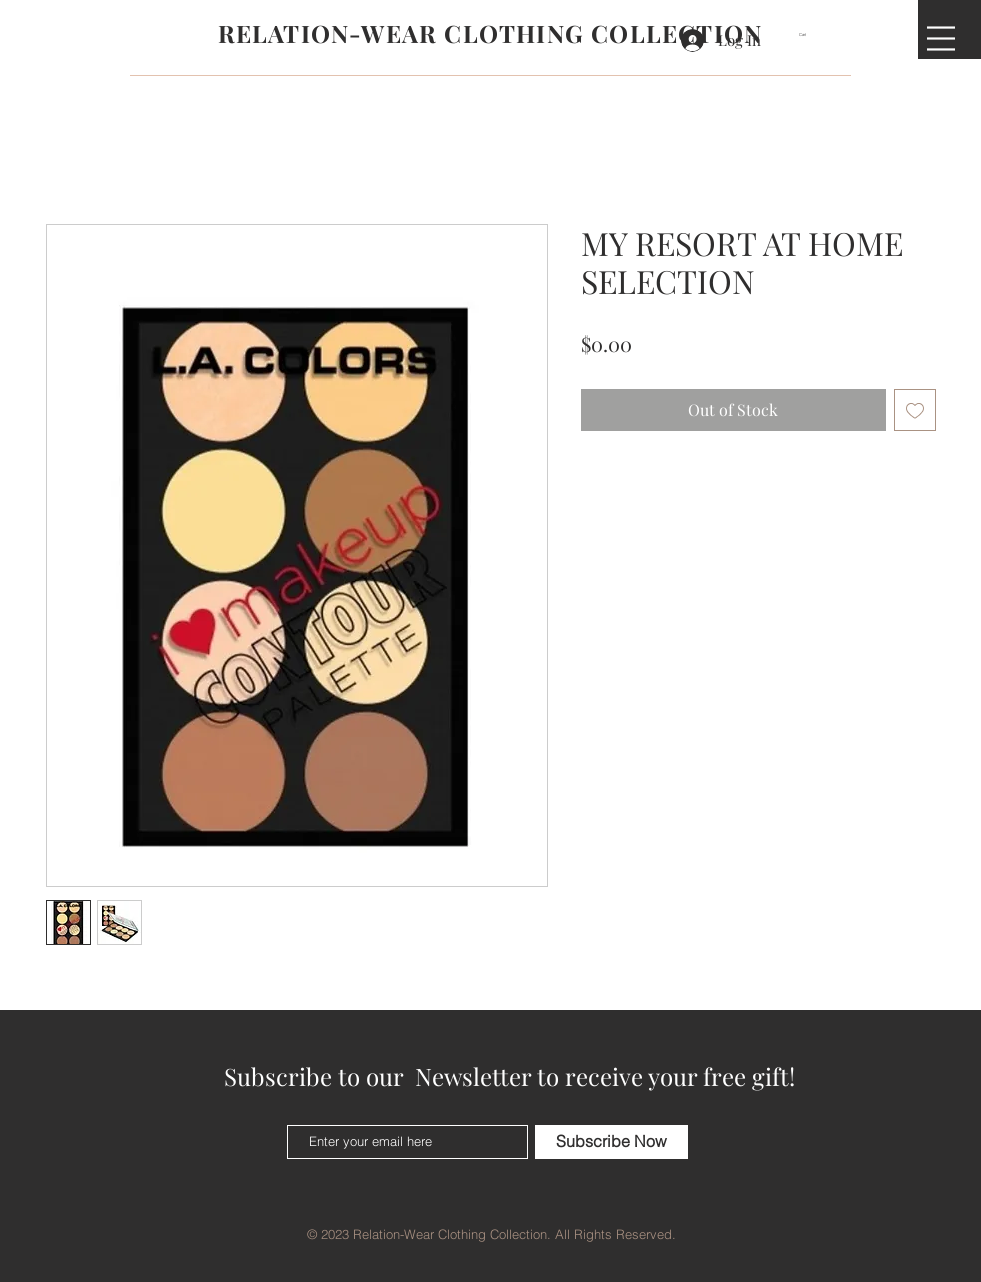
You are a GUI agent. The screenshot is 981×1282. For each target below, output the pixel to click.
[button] (809, 34)
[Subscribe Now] (611, 1142)
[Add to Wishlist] (915, 410)
